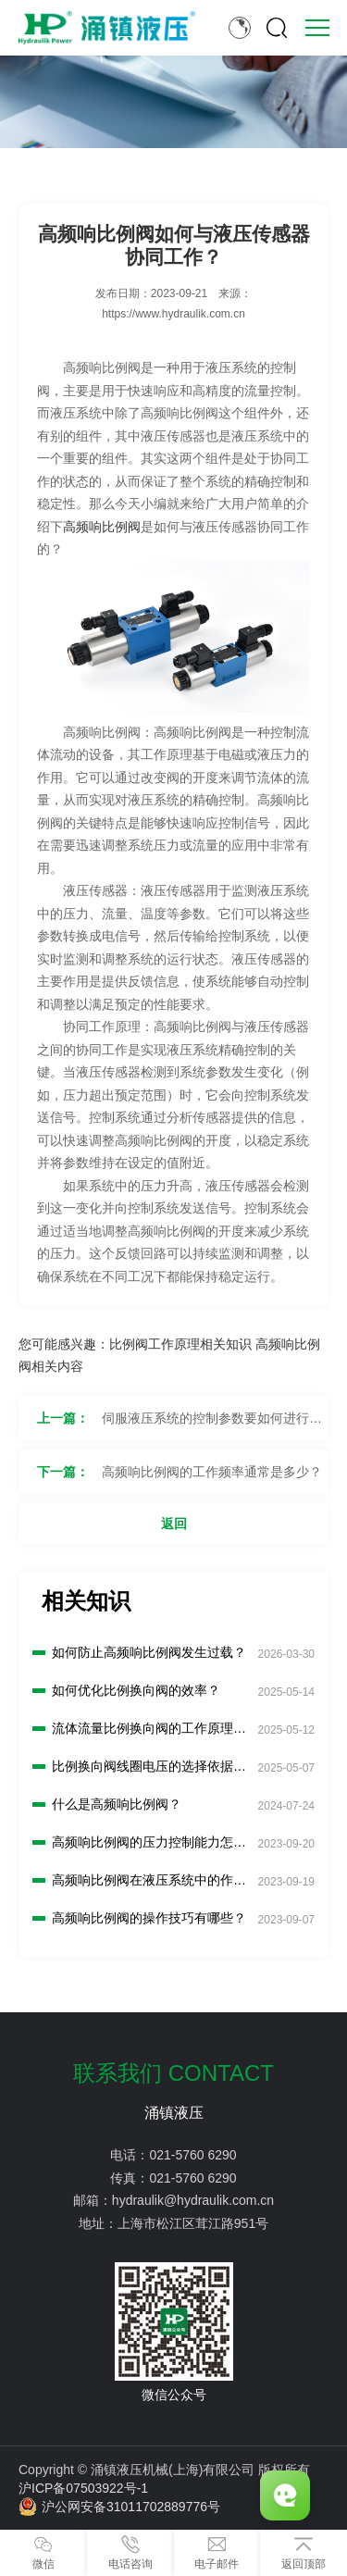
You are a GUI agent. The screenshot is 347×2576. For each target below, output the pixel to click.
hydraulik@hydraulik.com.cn (193, 2200)
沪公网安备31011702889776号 (119, 2506)
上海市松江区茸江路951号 (193, 2223)
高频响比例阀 (102, 526)
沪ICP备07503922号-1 (83, 2488)
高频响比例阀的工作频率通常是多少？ (212, 1471)
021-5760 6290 (192, 2154)
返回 (174, 1523)
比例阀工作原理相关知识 (180, 1344)
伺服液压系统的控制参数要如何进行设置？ (212, 1425)
